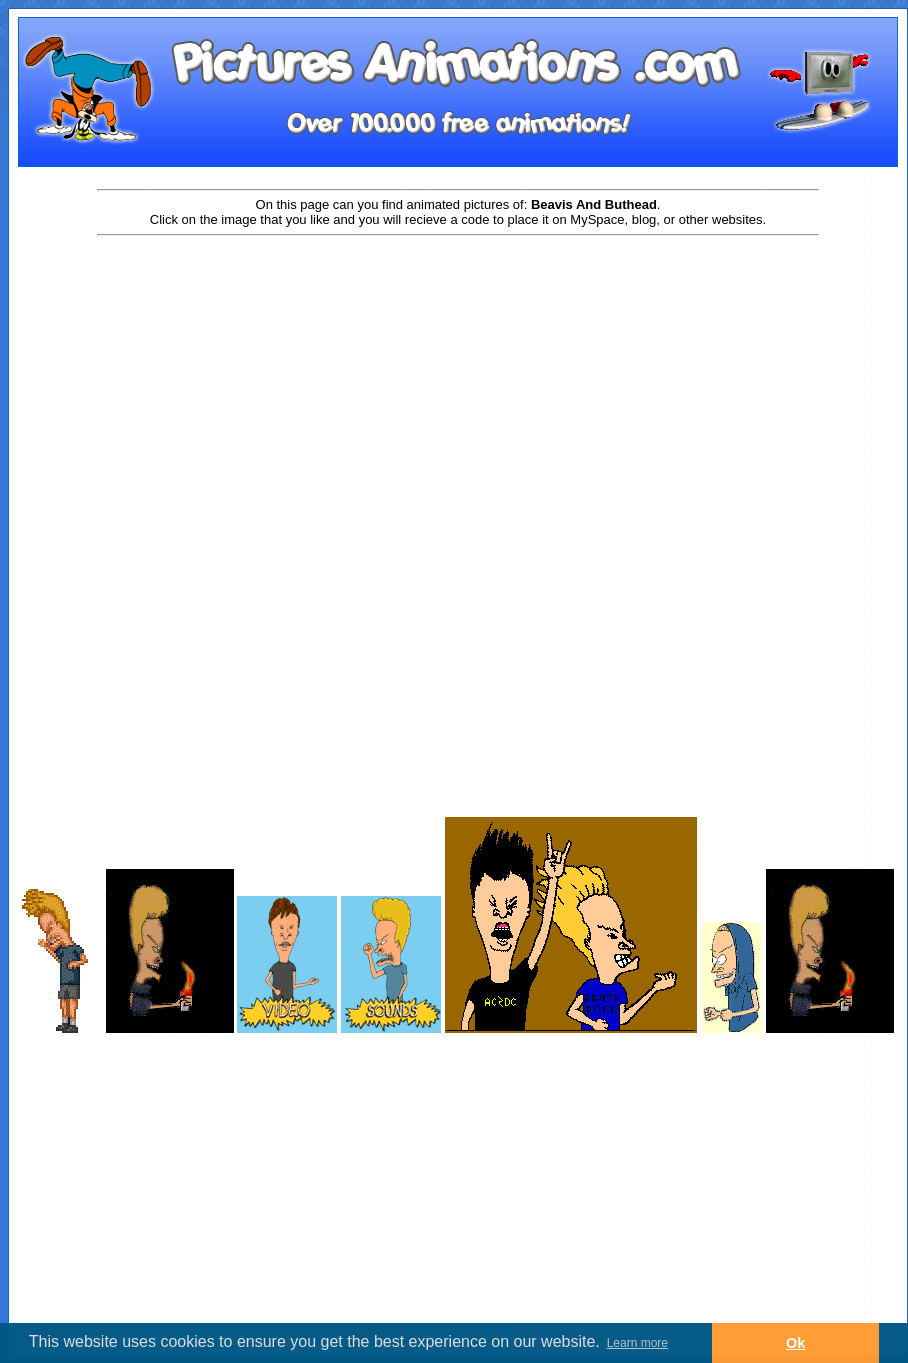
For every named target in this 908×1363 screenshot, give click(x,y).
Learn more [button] (637, 1343)
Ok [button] (795, 1343)
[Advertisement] (458, 397)
